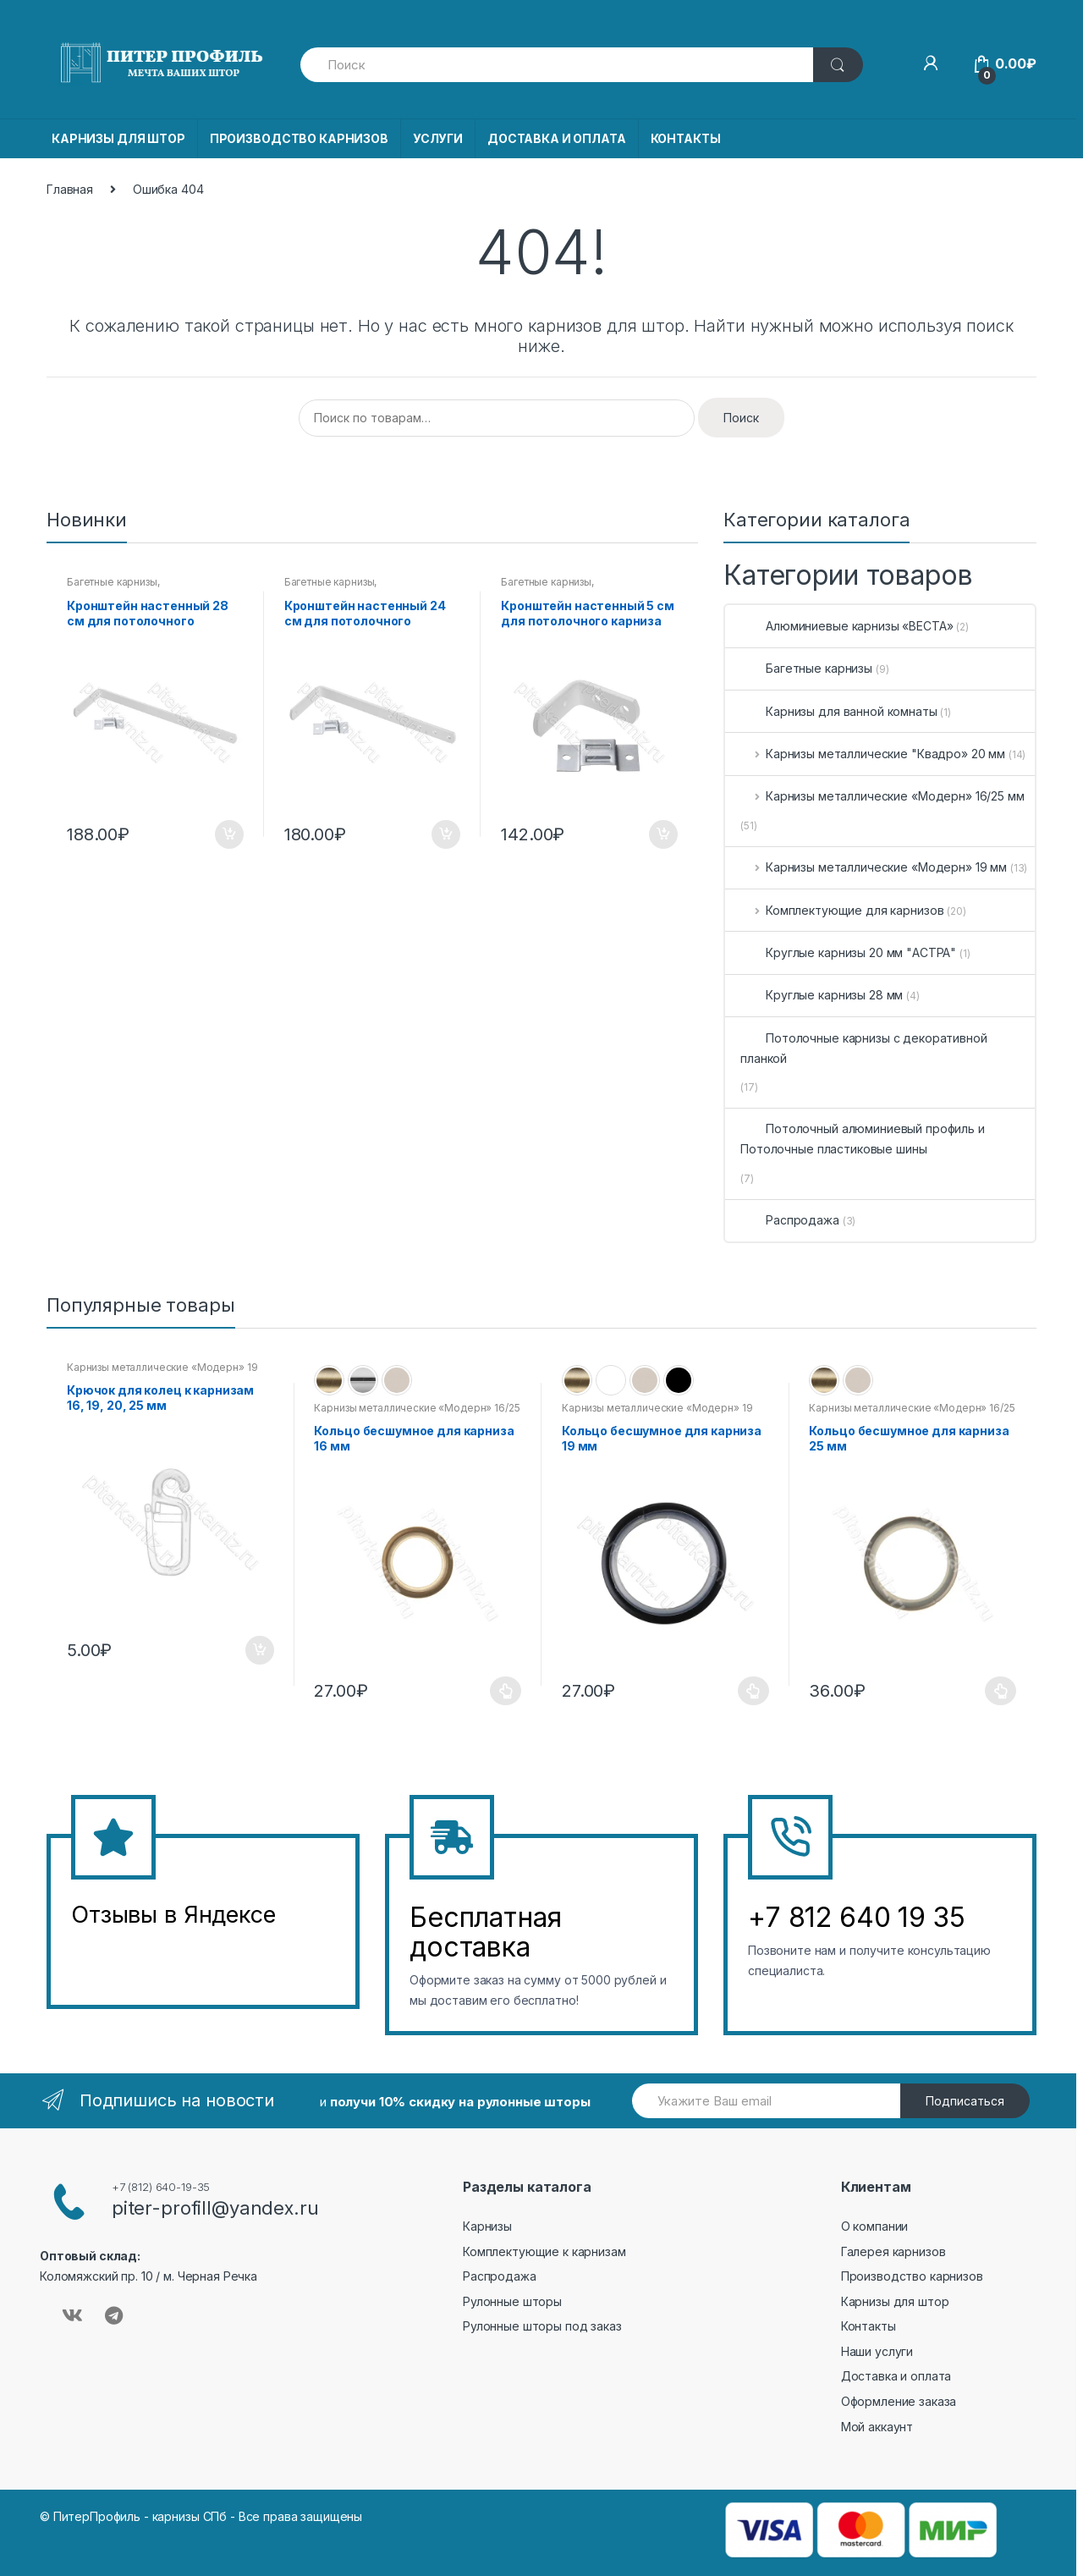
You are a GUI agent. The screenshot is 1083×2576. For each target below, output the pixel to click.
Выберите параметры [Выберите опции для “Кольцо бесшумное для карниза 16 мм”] (506, 1690)
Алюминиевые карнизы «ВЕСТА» (846, 626)
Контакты (868, 2326)
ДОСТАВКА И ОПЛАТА (556, 138)
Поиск (741, 417)
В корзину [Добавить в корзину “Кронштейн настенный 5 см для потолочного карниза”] (662, 834)
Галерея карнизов (893, 2251)
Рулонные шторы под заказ (542, 2326)
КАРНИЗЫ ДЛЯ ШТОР (118, 138)
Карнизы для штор (895, 2301)
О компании (875, 2226)
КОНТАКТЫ (686, 138)
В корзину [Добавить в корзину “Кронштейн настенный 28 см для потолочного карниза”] (228, 834)
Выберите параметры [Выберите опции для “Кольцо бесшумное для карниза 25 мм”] (1001, 1690)
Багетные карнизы (112, 581)
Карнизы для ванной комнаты (838, 711)
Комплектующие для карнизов (841, 910)
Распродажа (789, 1220)
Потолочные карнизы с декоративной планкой (863, 1048)
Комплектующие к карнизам (544, 2251)
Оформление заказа (899, 2401)
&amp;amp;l (134, 1957)
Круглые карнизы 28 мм (821, 995)
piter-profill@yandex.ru (215, 2208)
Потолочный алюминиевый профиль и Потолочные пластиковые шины (862, 1138)
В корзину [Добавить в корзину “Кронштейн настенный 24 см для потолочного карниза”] (445, 834)
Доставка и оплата (896, 2376)
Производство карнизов (912, 2276)
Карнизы (487, 2226)
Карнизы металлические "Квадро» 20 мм (872, 753)
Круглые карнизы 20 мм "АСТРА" (848, 952)
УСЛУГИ (438, 138)
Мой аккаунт (877, 2426)
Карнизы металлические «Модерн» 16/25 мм (882, 796)
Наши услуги (877, 2351)
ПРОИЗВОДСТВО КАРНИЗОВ (299, 138)
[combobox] (557, 64)
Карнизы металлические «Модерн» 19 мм (873, 867)
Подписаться (965, 2101)
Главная (70, 189)
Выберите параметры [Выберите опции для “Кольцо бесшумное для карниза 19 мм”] (754, 1690)
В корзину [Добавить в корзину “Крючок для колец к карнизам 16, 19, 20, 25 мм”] (259, 1650)
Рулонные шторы (512, 2301)
